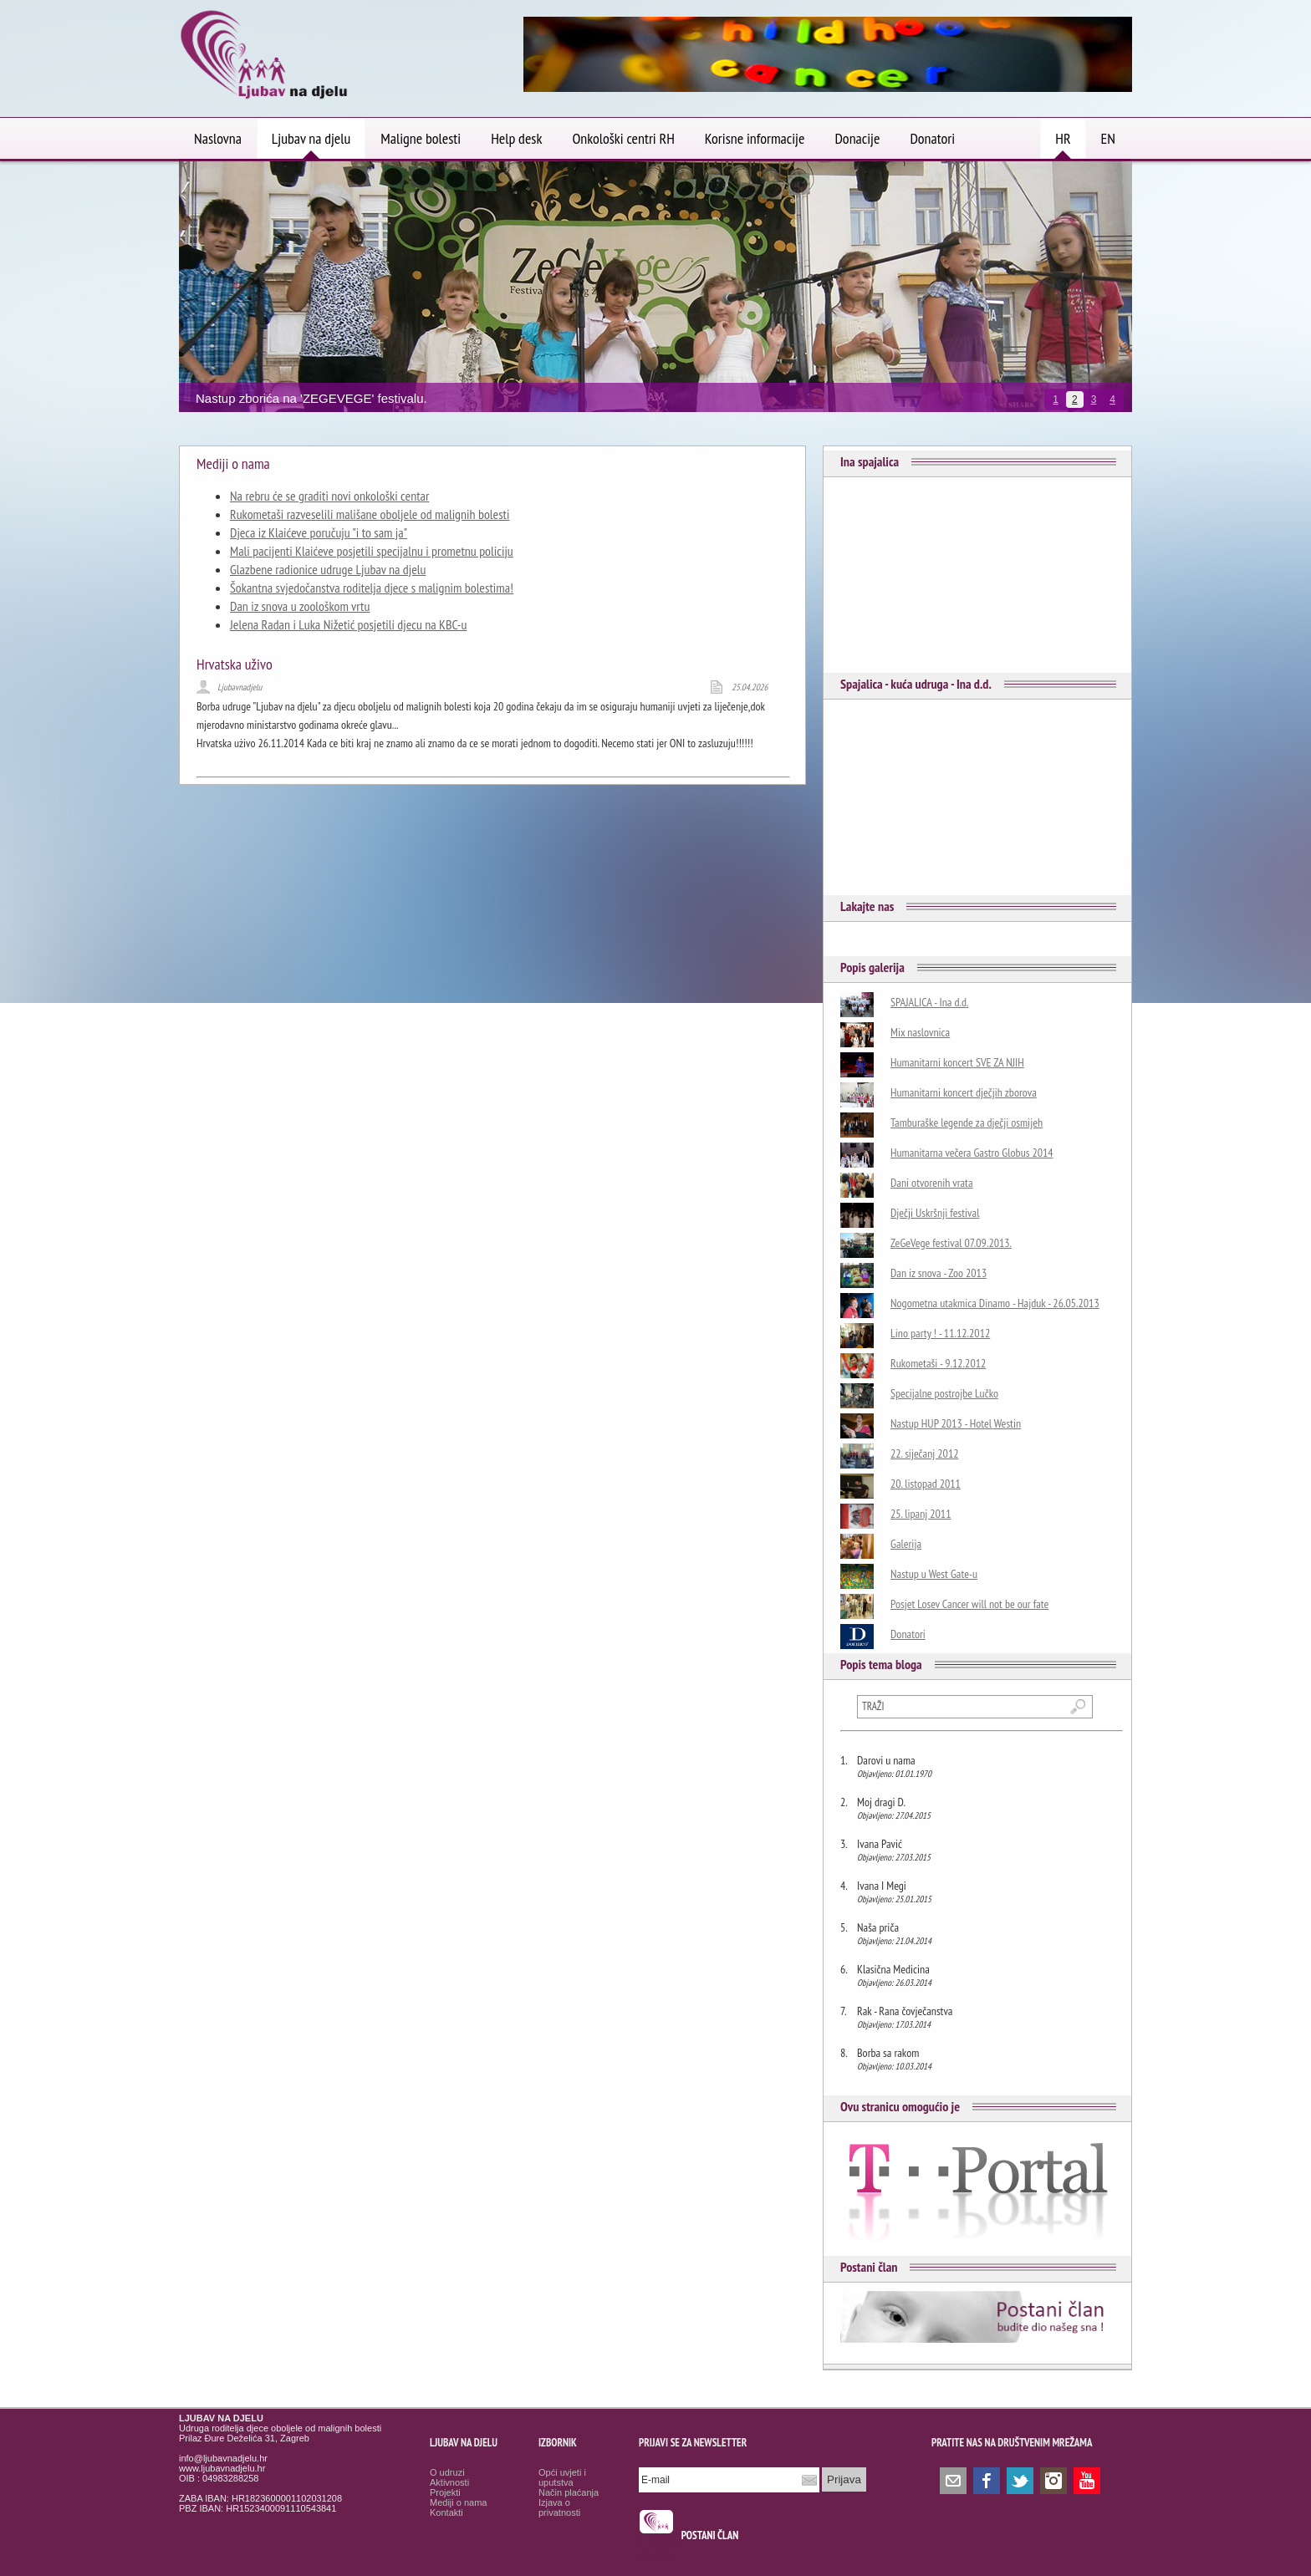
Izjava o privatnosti (559, 2507)
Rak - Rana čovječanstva (904, 2011)
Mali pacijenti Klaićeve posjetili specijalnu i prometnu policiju (371, 550)
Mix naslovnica (920, 1032)
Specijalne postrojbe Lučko (944, 1393)
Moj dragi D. (881, 1802)
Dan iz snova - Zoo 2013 (938, 1272)
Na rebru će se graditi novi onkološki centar (329, 495)
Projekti (445, 2492)
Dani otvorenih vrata (931, 1182)
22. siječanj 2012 (924, 1453)
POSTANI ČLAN (710, 2535)
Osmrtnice (658, 2555)
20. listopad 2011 (925, 1483)
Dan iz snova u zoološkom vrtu (300, 606)
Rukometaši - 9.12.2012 (938, 1363)
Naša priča (878, 1927)
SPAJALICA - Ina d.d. (929, 1002)
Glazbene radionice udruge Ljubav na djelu (328, 569)
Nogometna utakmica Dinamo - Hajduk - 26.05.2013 (994, 1303)
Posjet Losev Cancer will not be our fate (969, 1603)
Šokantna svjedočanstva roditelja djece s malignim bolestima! (371, 587)
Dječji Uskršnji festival (934, 1212)
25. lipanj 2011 (920, 1513)
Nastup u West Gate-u (933, 1573)
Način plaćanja (568, 2492)
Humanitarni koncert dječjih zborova (963, 1092)
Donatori (908, 1634)
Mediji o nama (458, 2502)
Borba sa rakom (888, 2052)
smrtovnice (660, 2541)
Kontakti (446, 2512)
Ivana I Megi (881, 1885)
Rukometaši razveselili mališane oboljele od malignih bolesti (369, 514)
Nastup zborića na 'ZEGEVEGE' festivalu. (311, 398)
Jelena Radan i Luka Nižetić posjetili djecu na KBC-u (348, 624)
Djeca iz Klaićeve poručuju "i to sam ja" (318, 532)
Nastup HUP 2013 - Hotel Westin (955, 1423)
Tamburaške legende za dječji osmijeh (966, 1122)
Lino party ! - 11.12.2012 (940, 1333)
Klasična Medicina (893, 1969)
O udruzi (447, 2472)
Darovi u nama (886, 1760)
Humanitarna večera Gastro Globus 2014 (971, 1152)
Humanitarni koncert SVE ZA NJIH (957, 1062)
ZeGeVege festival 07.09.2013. (951, 1242)
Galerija (905, 1543)
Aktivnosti (449, 2482)
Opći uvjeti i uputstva (562, 2477)
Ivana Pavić (879, 1843)
